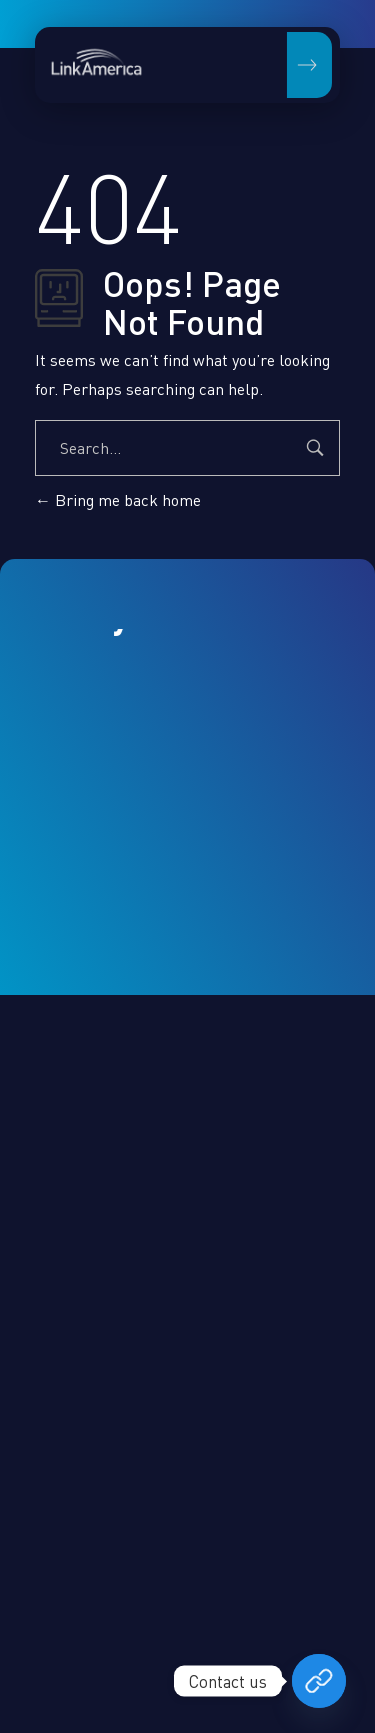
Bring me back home (118, 500)
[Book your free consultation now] (319, 1681)
